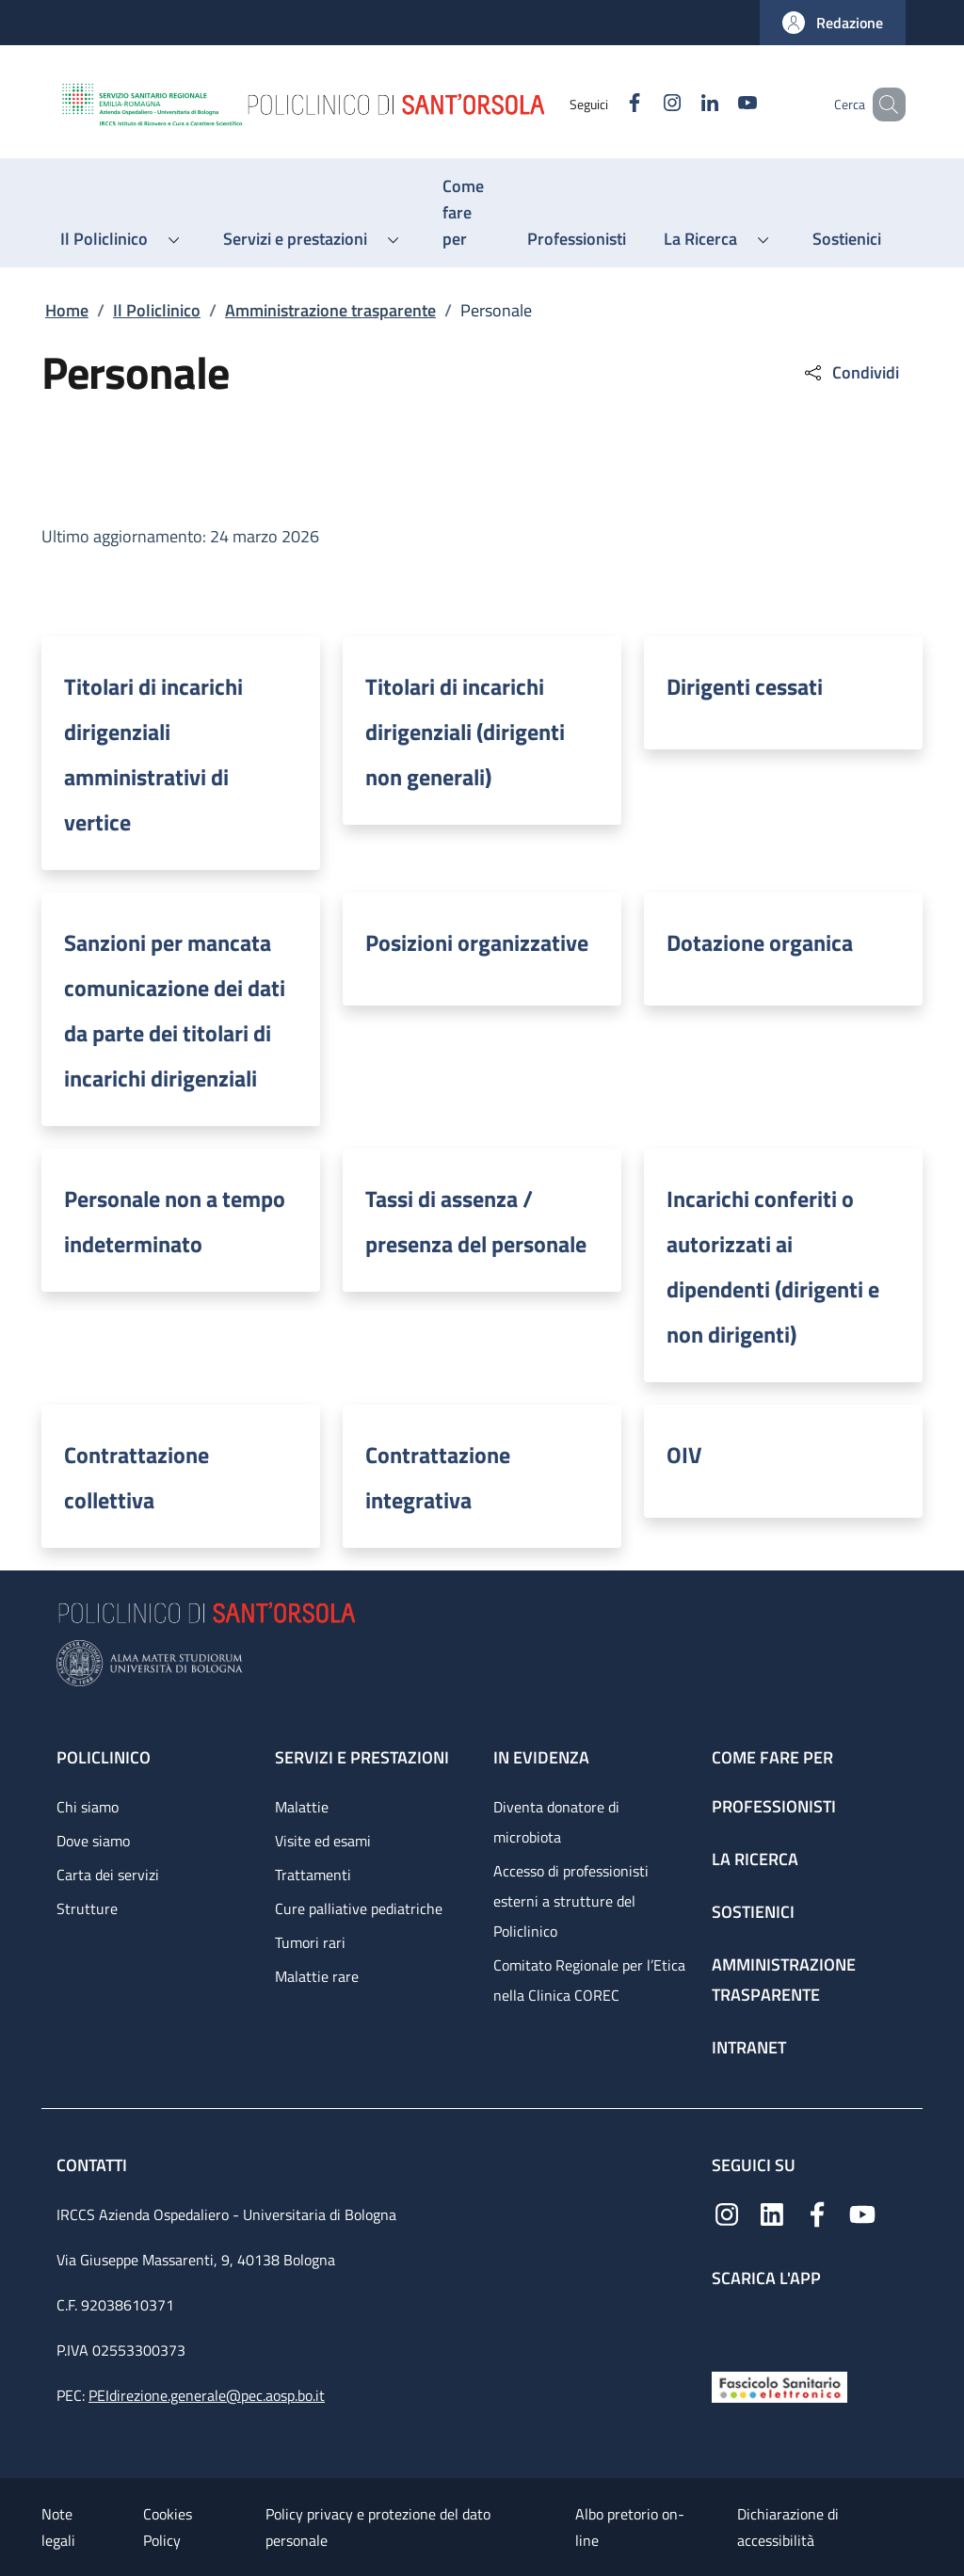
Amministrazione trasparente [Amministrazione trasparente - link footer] (784, 1979)
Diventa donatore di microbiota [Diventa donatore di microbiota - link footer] (556, 1821)
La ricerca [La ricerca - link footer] (755, 1859)
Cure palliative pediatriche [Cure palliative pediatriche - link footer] (358, 1908)
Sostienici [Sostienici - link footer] (753, 1911)
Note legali (58, 2527)
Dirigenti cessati (745, 686)
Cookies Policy (167, 2527)
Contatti (93, 2165)
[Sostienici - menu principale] (847, 239)
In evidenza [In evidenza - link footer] (541, 1757)
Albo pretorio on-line (629, 2527)
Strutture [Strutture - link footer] (87, 1908)
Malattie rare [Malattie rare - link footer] (317, 1976)
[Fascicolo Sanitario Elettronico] (779, 2385)
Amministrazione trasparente (330, 310)
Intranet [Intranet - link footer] (749, 2047)
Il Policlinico (157, 310)
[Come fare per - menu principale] (466, 212)
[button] (833, 22)
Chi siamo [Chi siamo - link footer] (87, 1806)
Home (66, 310)
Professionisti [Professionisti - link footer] (774, 1806)
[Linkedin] (682, 104)
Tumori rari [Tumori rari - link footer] (310, 1942)
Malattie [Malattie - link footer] (302, 1806)
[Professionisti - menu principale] (576, 239)
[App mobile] (727, 2325)
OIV (684, 1455)
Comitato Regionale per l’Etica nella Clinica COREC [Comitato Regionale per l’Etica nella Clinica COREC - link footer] (589, 1980)
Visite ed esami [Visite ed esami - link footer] (323, 1840)
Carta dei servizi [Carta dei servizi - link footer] (107, 1874)
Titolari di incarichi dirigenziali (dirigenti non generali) (465, 731)
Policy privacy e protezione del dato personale (377, 2527)
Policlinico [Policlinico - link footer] (103, 1757)
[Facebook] (607, 104)
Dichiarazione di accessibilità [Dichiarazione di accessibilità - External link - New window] (788, 2527)
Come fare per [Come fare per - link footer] (772, 1757)
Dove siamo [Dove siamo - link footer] (93, 1840)
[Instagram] (645, 104)
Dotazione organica (760, 942)
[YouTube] (720, 104)
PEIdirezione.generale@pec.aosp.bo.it (206, 2395)
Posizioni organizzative (476, 942)
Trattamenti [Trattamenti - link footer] (313, 1874)
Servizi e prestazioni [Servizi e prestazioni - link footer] (362, 1757)
